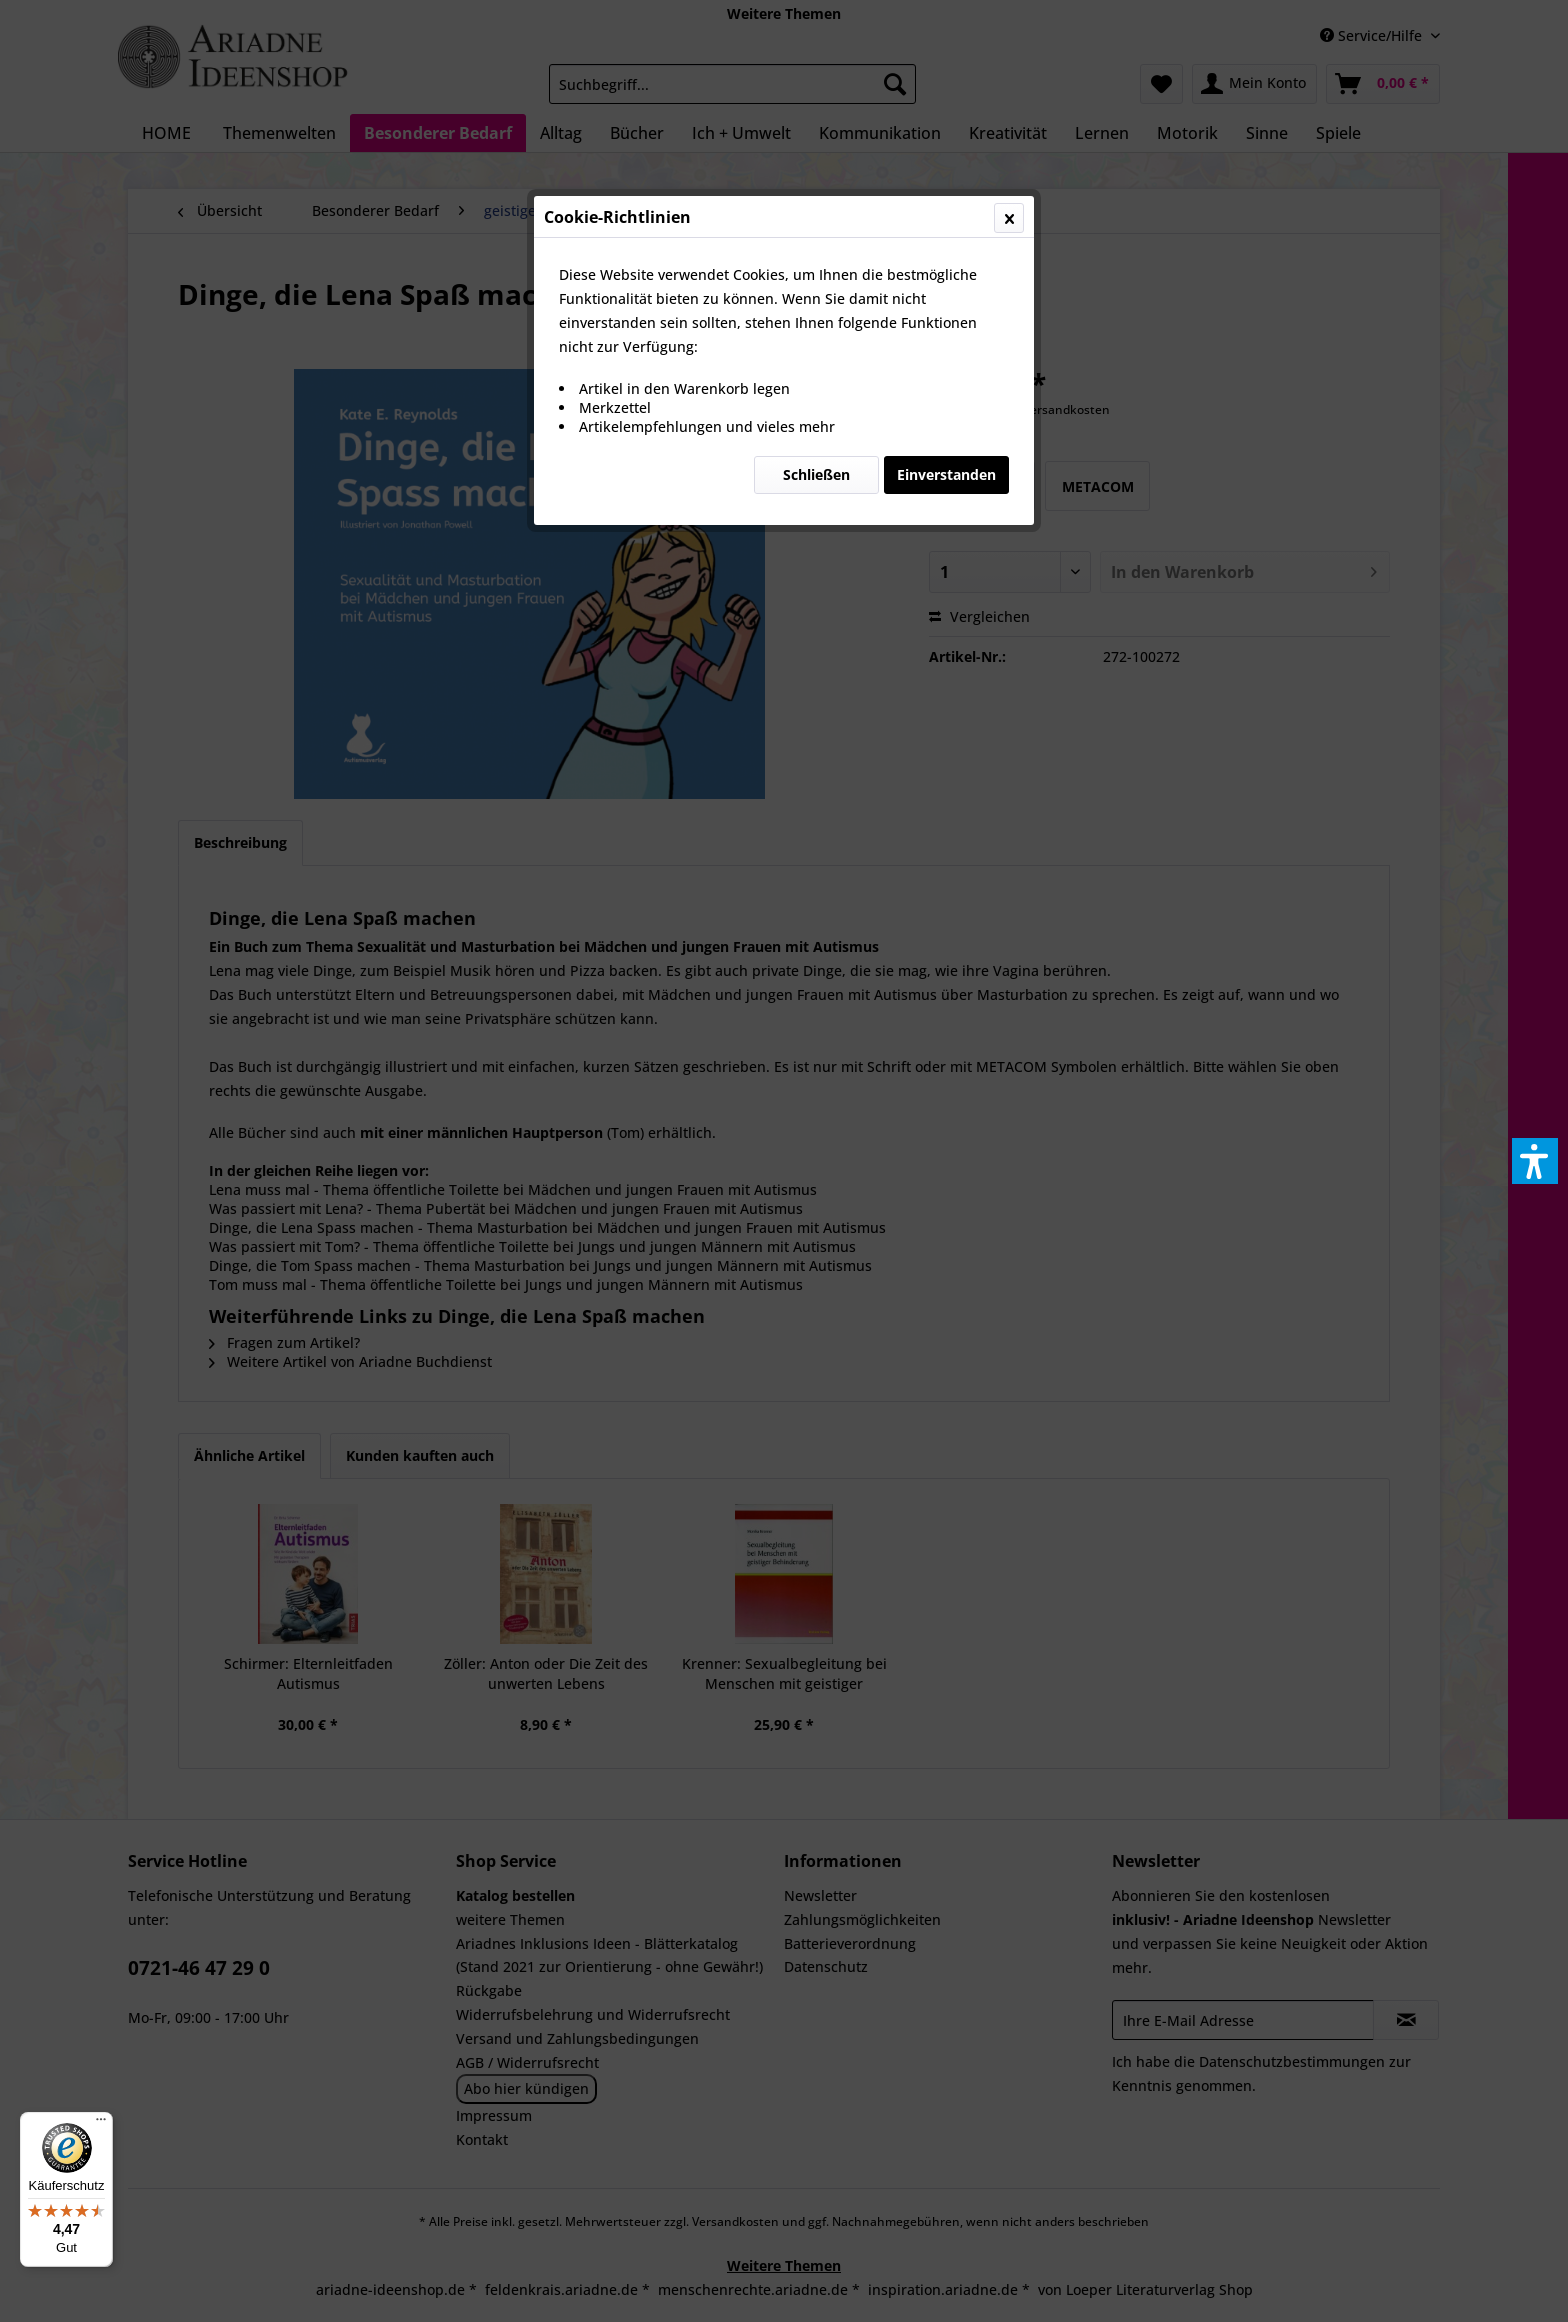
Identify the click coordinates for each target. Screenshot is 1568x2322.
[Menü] (101, 2124)
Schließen (816, 474)
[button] (1535, 1161)
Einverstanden (946, 474)
